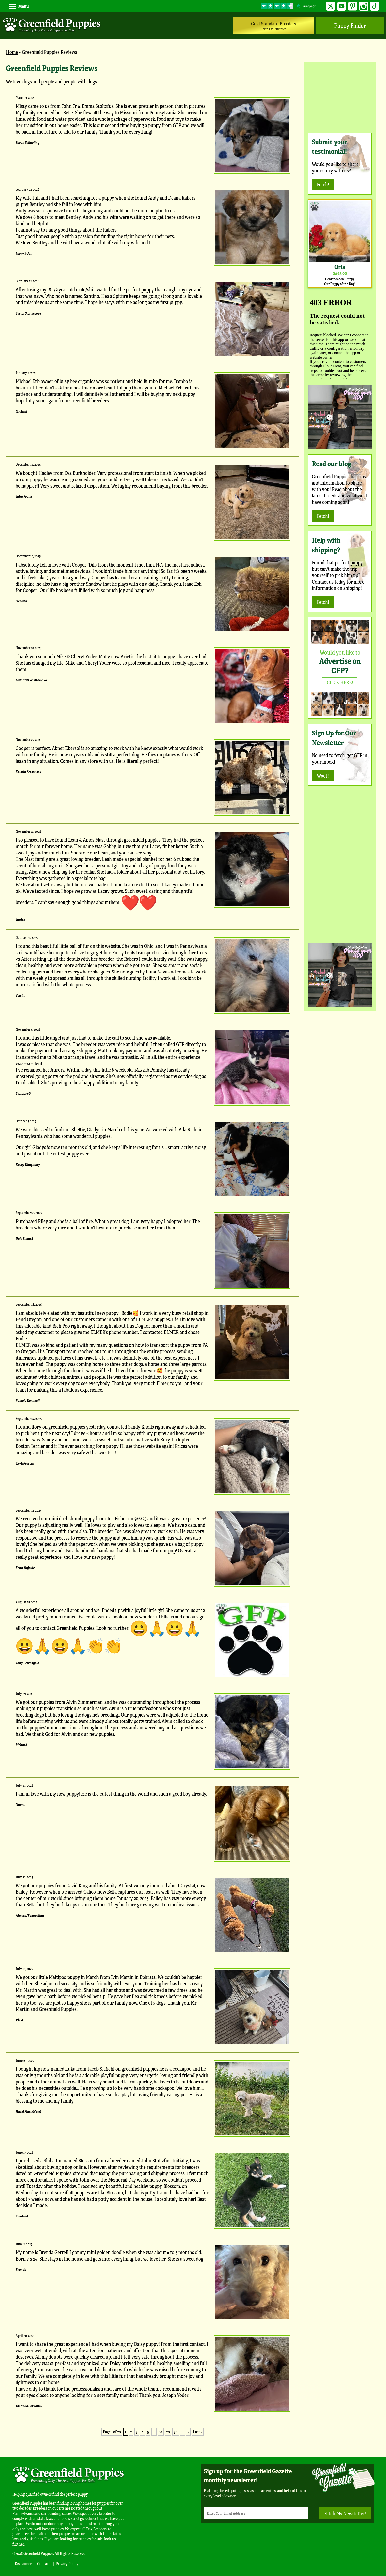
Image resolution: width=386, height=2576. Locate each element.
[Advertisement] (340, 97)
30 (175, 2432)
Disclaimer (23, 2563)
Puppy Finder (350, 25)
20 (168, 2432)
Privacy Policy (67, 2563)
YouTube (341, 6)
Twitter (330, 6)
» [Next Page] (188, 2432)
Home (12, 51)
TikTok (374, 6)
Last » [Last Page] (197, 2432)
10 (160, 2432)
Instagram (363, 6)
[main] (152, 1253)
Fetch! (323, 184)
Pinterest (352, 6)
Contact (43, 2563)
